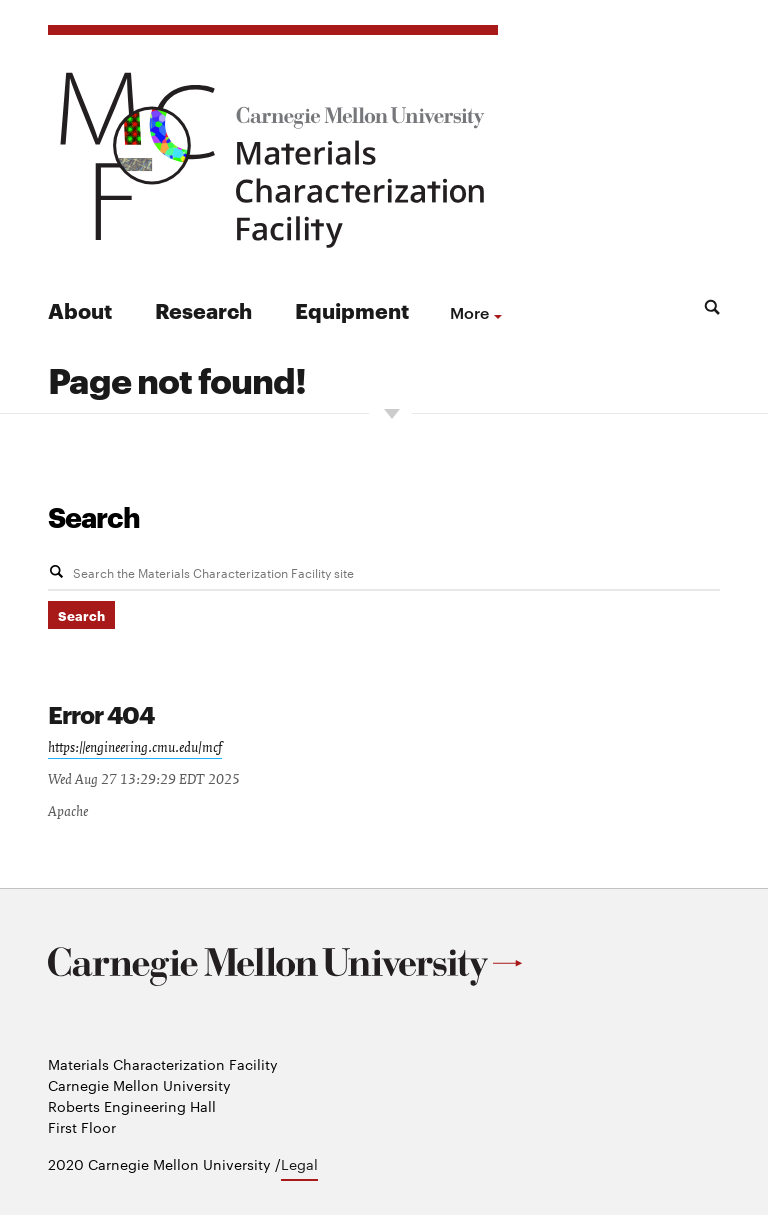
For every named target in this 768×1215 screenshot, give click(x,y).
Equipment (352, 309)
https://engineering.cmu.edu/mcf (135, 748)
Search (94, 516)
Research (203, 309)
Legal (299, 1164)
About (80, 309)
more (469, 312)
